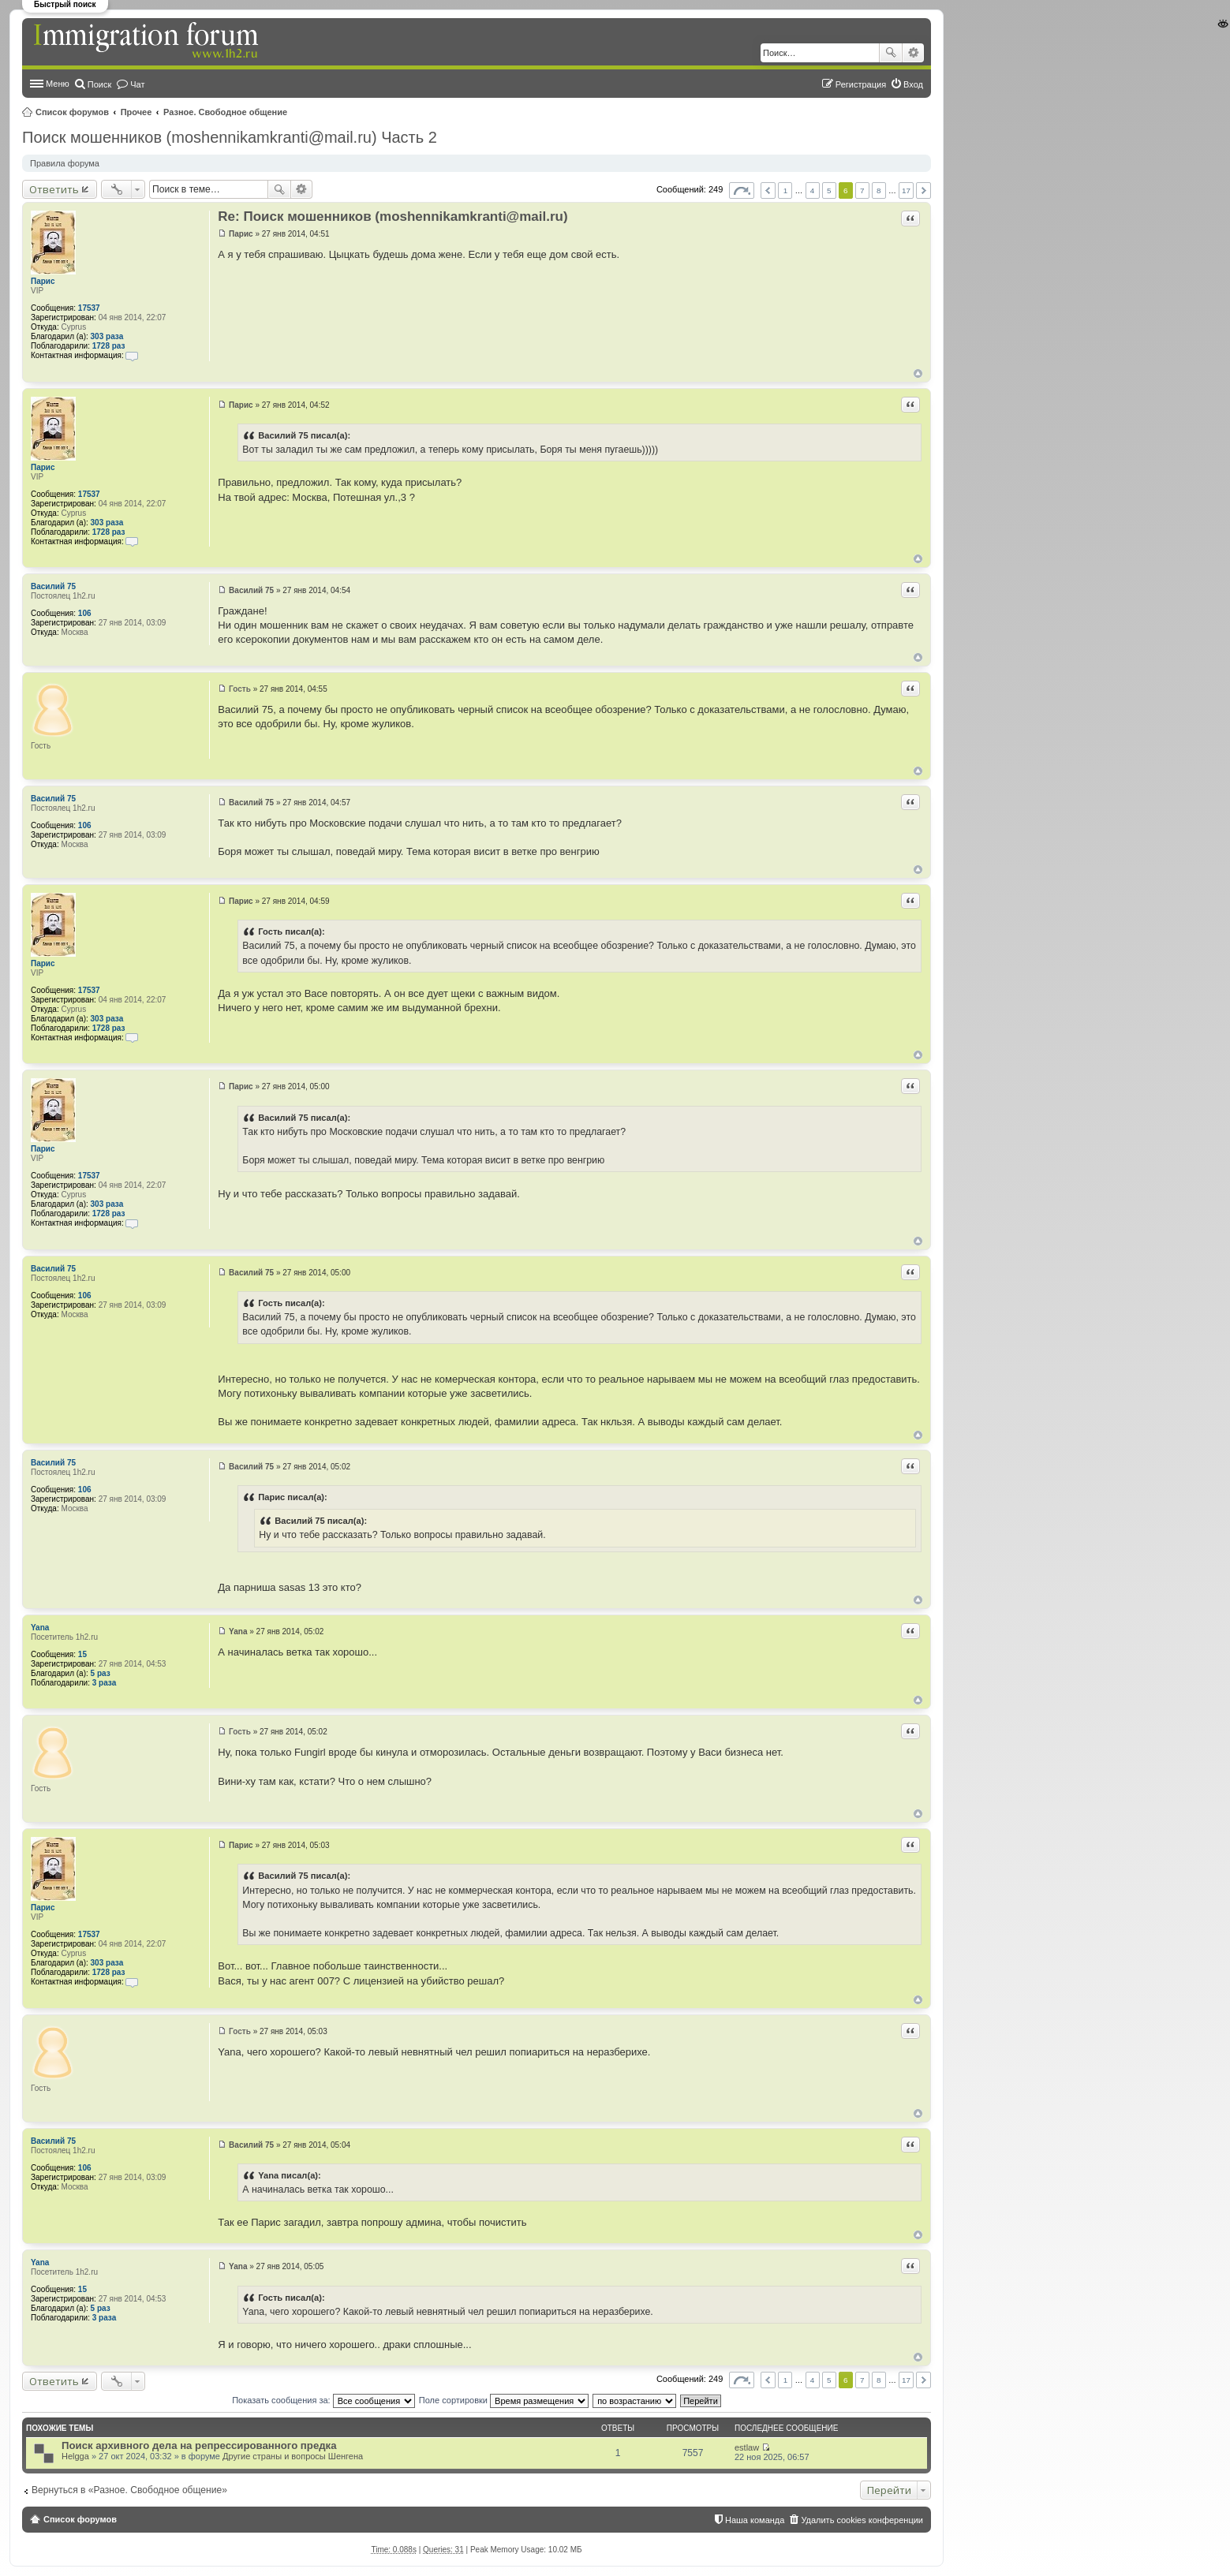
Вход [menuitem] (913, 84)
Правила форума (64, 163)
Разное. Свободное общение (225, 112)
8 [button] (879, 190)
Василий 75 (53, 586)
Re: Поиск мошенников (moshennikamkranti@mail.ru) (392, 216)
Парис (43, 281)
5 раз (100, 1673)
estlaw (747, 2447)
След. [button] (923, 190)
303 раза (107, 336)
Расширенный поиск (913, 52)
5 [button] (829, 190)
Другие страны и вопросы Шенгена (292, 2456)
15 (82, 1654)
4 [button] (812, 190)
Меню (57, 83)
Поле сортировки (504, 2400)
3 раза (104, 1682)
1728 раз (108, 346)
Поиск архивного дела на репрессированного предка (199, 2445)
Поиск (891, 52)
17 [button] (906, 190)
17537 (89, 308)
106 (85, 613)
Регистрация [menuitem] (861, 84)
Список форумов (72, 112)
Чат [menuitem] (137, 84)
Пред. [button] (768, 190)
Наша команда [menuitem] (754, 2520)
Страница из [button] (741, 190)
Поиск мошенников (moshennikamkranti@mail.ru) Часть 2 (229, 137)
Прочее (136, 112)
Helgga (75, 2456)
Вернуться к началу (918, 373)
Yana (40, 1627)
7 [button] (862, 190)
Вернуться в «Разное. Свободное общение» (129, 2490)
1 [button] (785, 190)
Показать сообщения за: (323, 2400)
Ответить (54, 189)
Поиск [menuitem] (99, 84)
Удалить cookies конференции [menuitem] (862, 2520)
